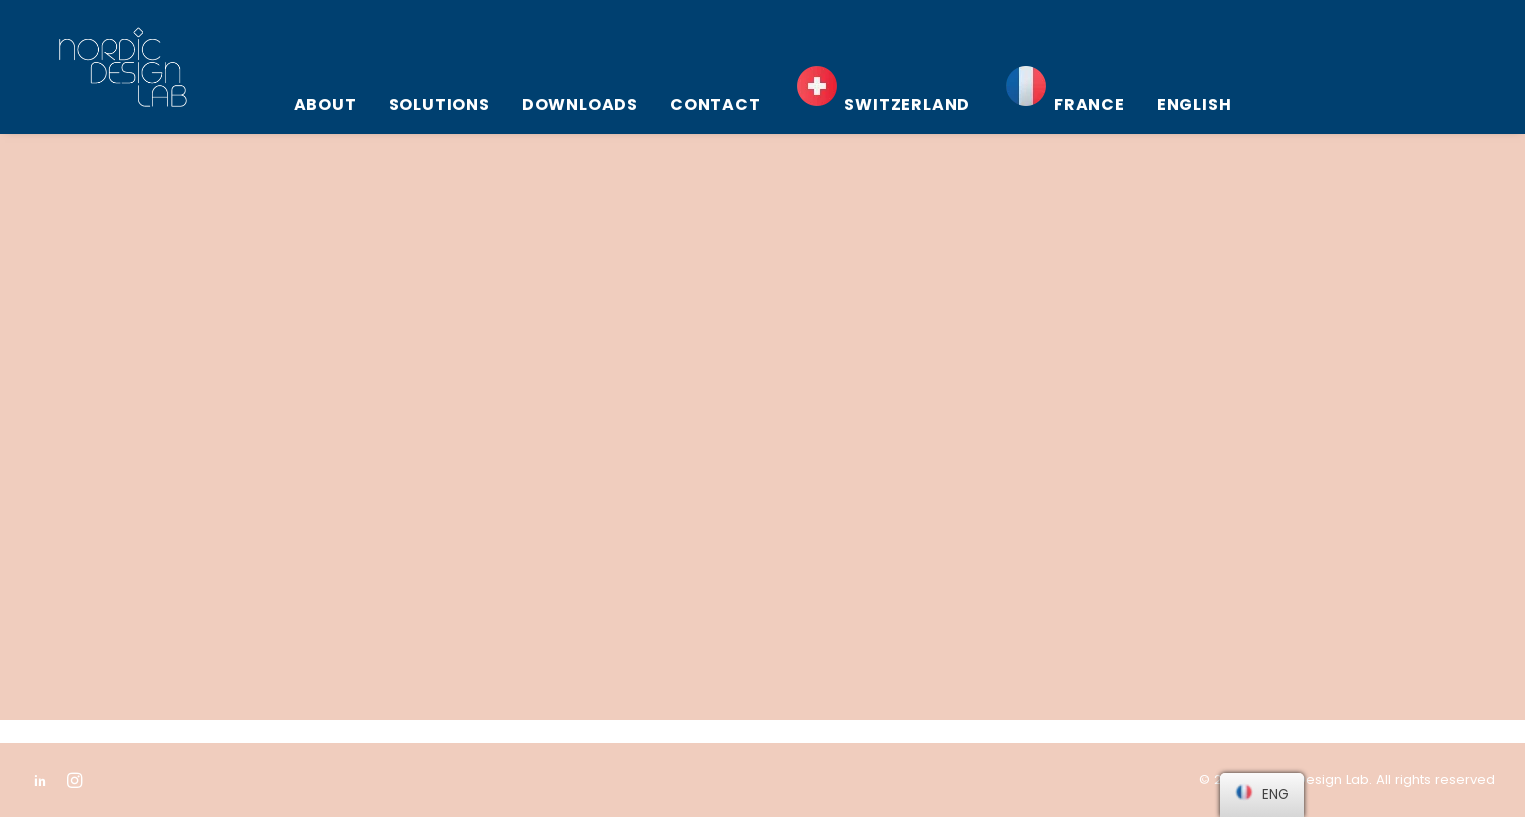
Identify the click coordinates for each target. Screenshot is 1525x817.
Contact (715, 104)
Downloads (580, 104)
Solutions (439, 104)
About (325, 104)
